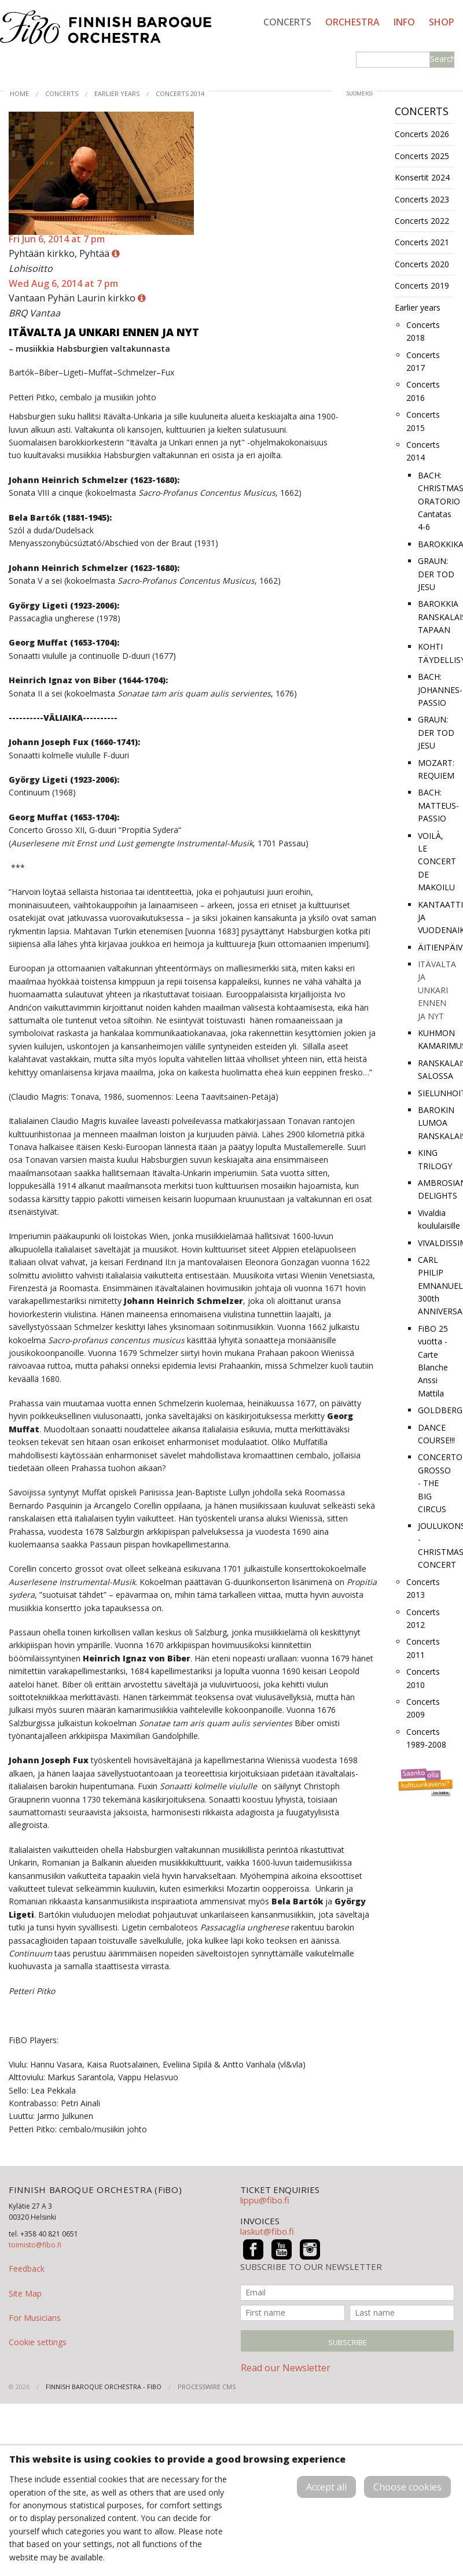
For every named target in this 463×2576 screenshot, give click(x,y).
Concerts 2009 (423, 1708)
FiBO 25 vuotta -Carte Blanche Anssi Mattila (433, 1361)
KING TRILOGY (435, 1159)
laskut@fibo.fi (267, 2231)
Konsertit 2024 (422, 177)
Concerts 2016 (423, 391)
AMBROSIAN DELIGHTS (436, 1189)
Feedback (27, 2268)
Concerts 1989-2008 (426, 1738)
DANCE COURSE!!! (436, 1434)
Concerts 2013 (423, 1588)
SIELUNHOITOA (436, 1093)
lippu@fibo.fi (264, 2200)
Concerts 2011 (423, 1648)
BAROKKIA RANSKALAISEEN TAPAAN (436, 616)
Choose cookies (407, 2487)
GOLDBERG (436, 1410)
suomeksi (360, 93)
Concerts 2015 (423, 421)
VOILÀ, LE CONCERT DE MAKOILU (436, 861)
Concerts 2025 (422, 155)
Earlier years (116, 93)
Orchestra (352, 22)
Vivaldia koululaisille (436, 1219)
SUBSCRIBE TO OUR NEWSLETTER (311, 2266)
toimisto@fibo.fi (35, 2245)
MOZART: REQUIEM (436, 769)
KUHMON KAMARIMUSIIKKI (436, 1039)
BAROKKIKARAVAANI (436, 544)
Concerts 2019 (422, 285)
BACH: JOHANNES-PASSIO (436, 689)
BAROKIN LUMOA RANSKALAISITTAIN (436, 1122)
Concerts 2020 (422, 264)
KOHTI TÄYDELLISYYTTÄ (436, 653)
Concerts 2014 (180, 93)
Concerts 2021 (422, 242)
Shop (441, 22)
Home (19, 93)
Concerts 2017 (423, 361)
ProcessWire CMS (207, 2386)
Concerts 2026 (422, 133)
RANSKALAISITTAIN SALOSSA (436, 1069)
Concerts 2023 (422, 199)
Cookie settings (38, 2342)
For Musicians (35, 2317)
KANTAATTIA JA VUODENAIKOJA (436, 917)
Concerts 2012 (423, 1618)
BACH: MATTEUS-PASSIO (436, 805)
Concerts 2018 (423, 331)
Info (404, 22)
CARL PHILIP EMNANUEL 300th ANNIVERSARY (436, 1285)
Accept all (326, 2487)
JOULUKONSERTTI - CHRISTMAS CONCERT (436, 1545)
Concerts (287, 22)
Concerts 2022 (422, 220)
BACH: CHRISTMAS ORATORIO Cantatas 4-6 (436, 501)
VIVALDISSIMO (436, 1242)
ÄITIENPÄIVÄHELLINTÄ (436, 947)
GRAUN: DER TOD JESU (436, 573)
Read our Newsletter (285, 2367)
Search (442, 58)
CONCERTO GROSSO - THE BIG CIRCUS (436, 1482)
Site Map (25, 2293)
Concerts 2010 (423, 1678)
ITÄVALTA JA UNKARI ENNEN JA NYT (436, 990)
